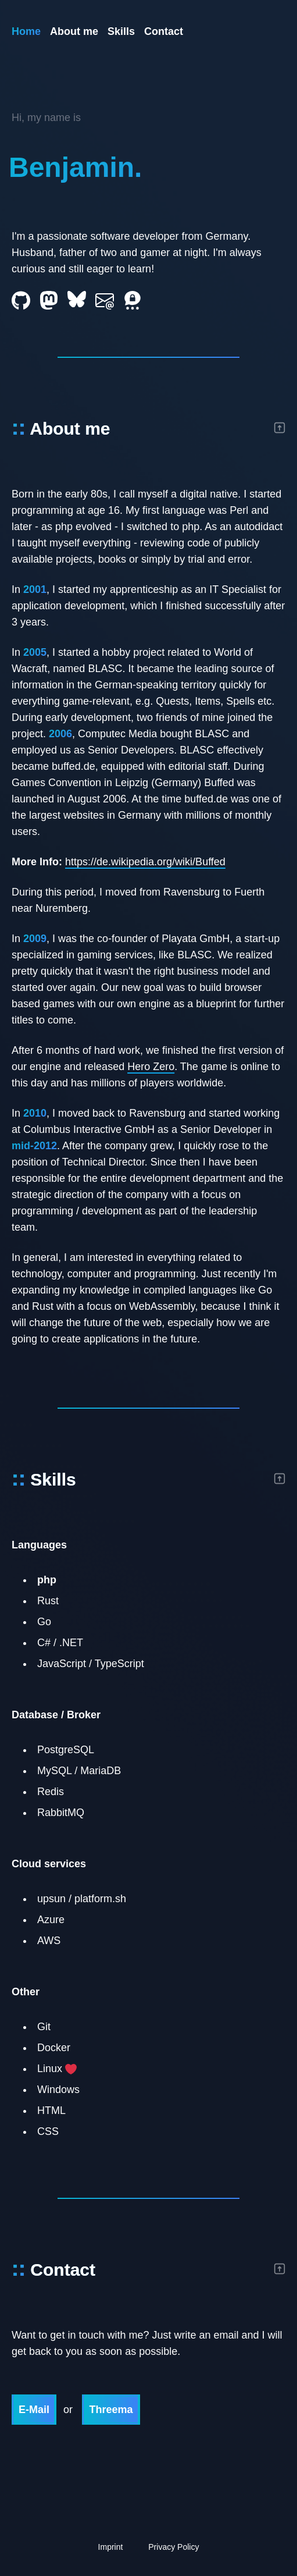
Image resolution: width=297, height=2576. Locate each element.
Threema (111, 2409)
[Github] (21, 300)
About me (74, 31)
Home (26, 31)
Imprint (110, 2547)
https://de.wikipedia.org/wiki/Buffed (145, 862)
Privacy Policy (173, 2547)
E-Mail (34, 2409)
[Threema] (132, 300)
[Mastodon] (49, 300)
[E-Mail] (104, 300)
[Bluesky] (76, 299)
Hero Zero (150, 1066)
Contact (163, 31)
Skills (121, 31)
